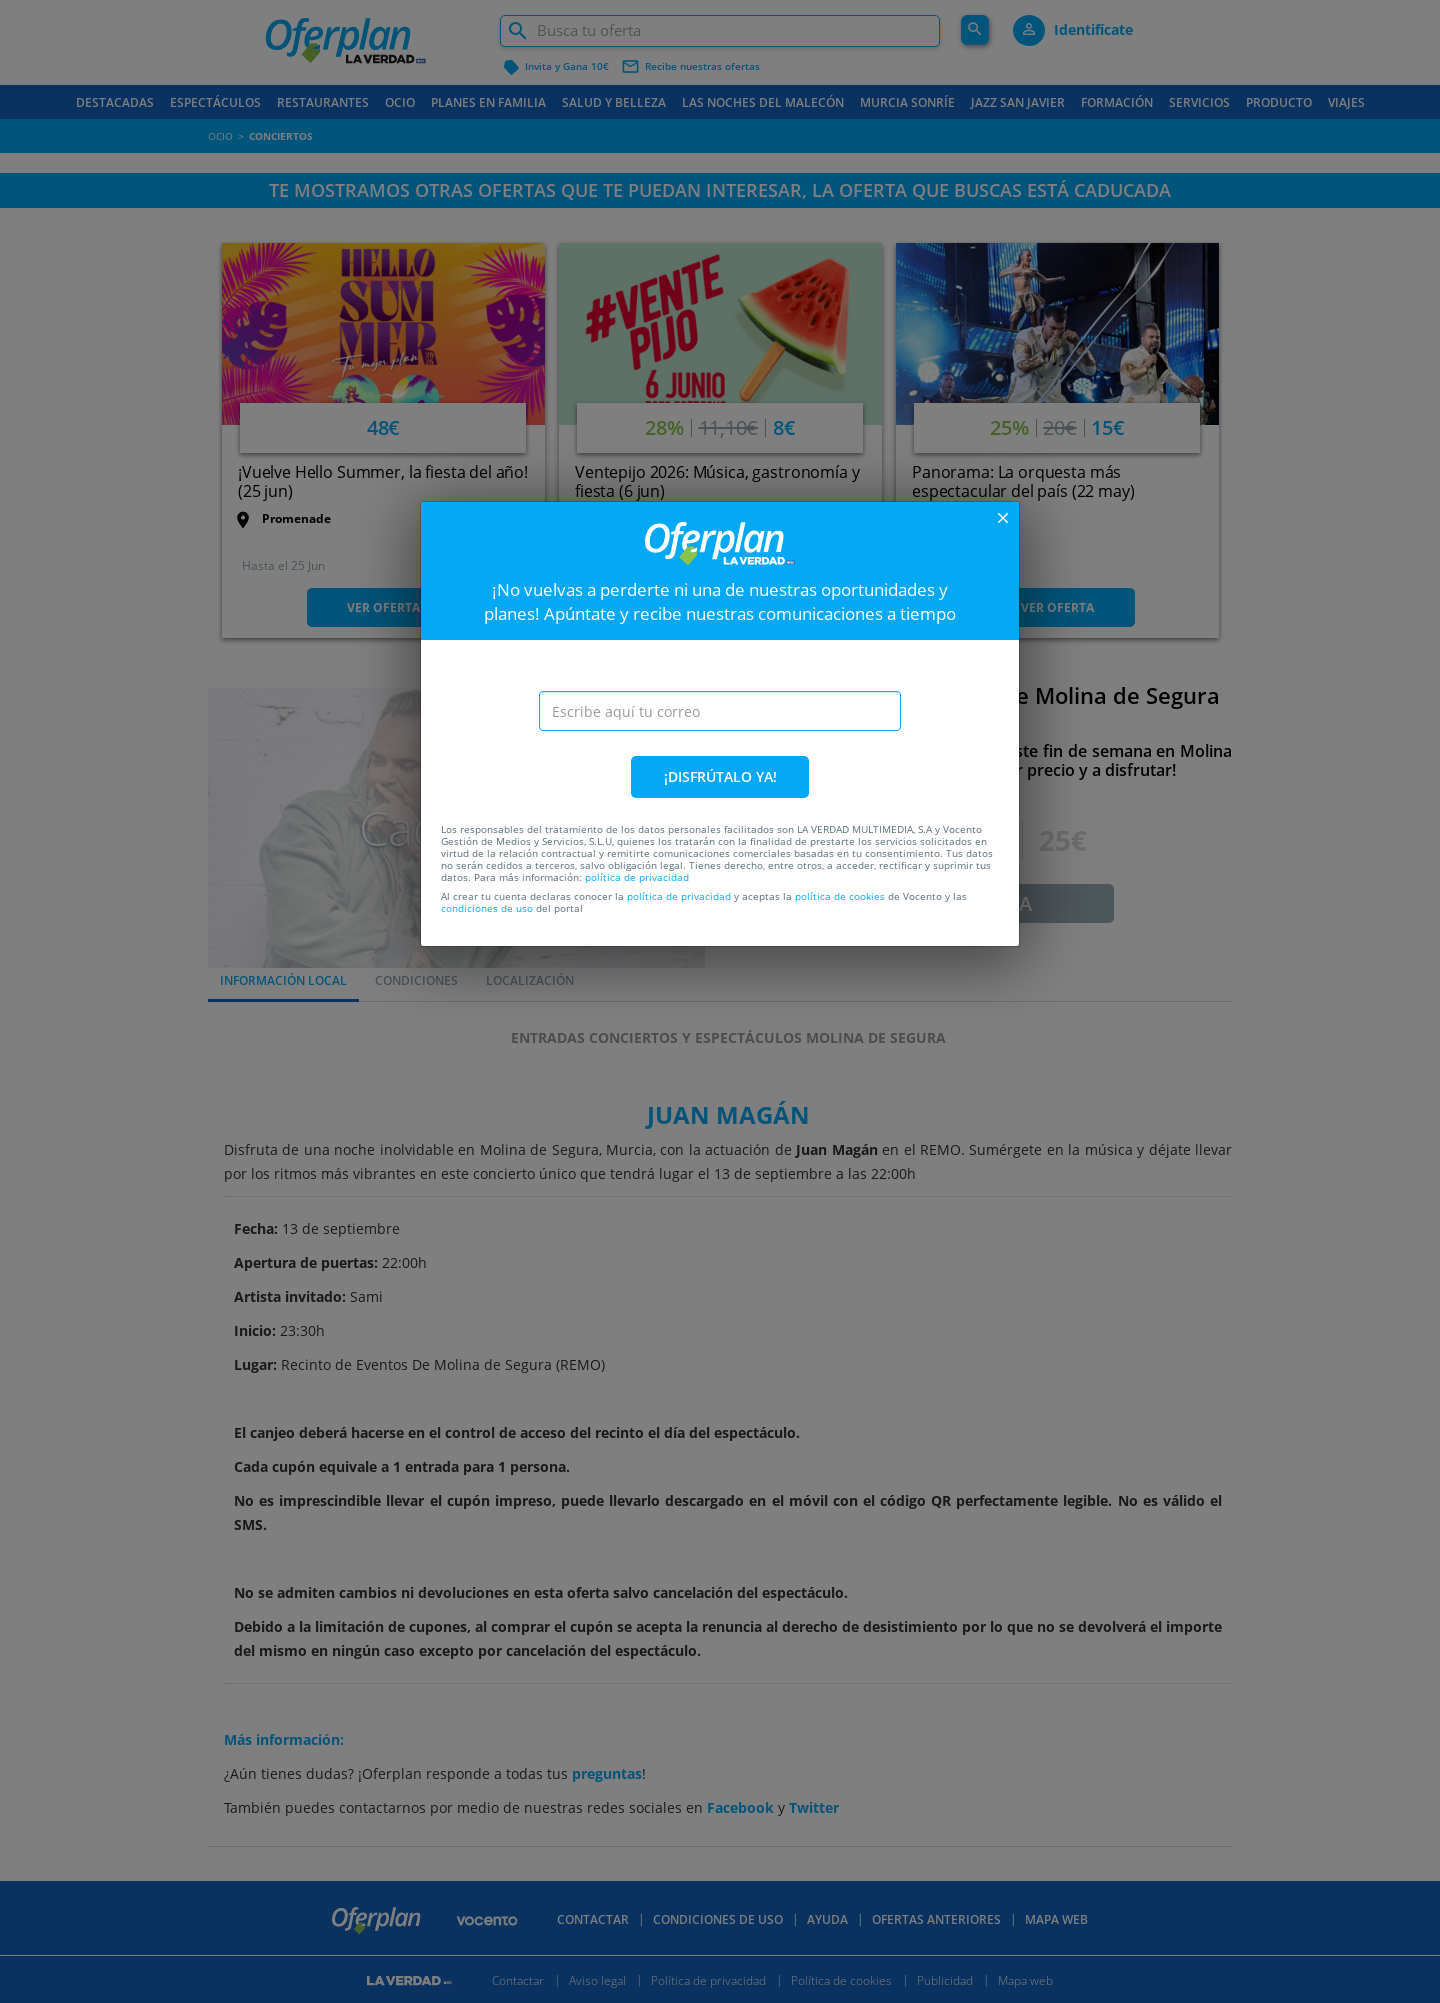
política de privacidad (637, 877)
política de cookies (840, 896)
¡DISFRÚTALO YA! (720, 776)
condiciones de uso (487, 908)
